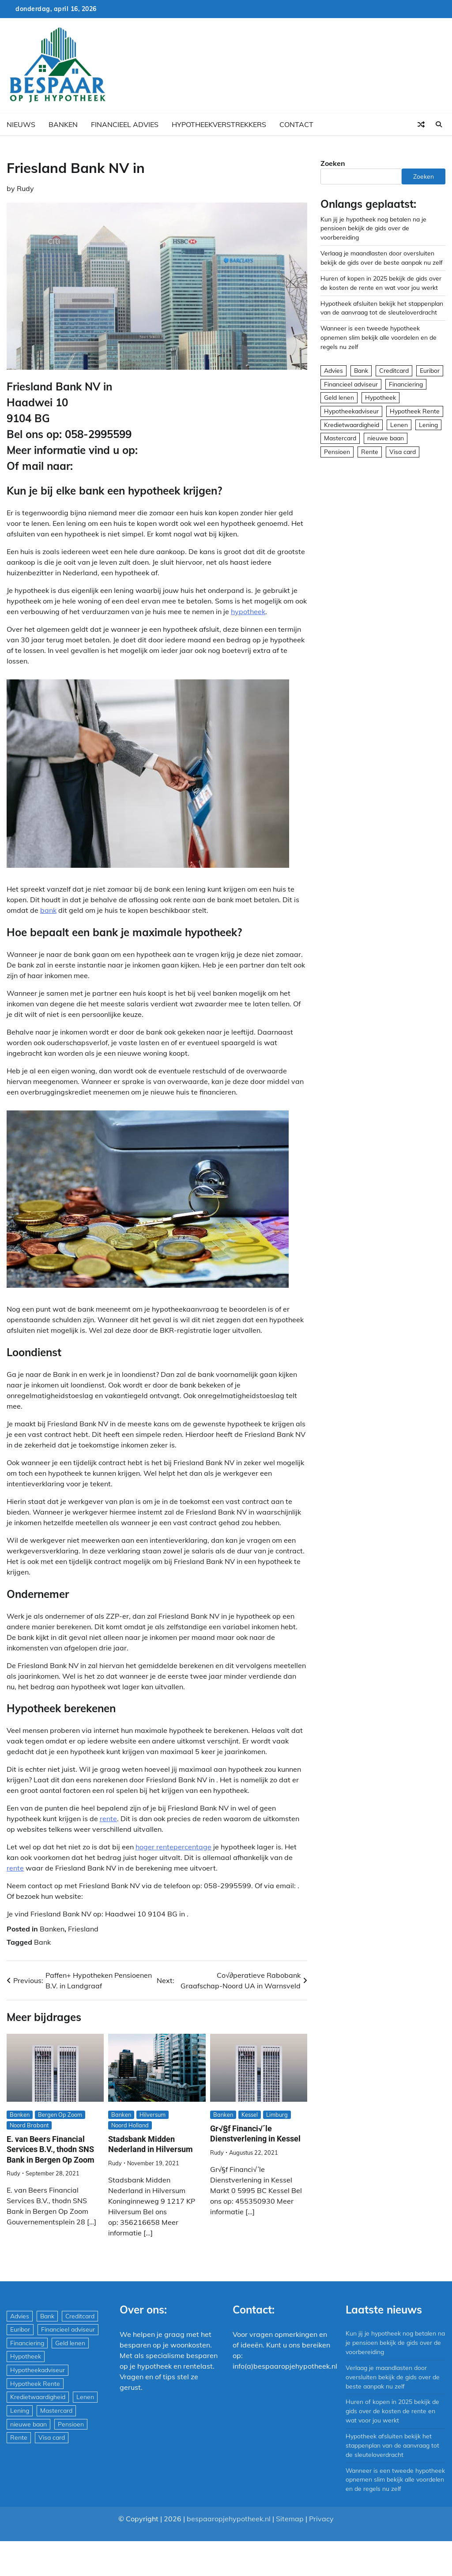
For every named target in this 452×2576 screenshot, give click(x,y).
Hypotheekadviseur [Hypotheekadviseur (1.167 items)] (351, 411)
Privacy (321, 2518)
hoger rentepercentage (173, 1846)
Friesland (83, 1928)
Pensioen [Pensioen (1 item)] (337, 451)
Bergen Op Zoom (60, 2114)
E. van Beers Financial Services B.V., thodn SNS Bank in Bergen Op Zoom (50, 2149)
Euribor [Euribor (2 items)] (430, 370)
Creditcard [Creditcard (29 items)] (394, 370)
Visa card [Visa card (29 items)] (402, 451)
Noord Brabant (29, 2125)
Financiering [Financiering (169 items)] (406, 384)
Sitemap (290, 2518)
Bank (42, 1942)
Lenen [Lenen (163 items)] (399, 424)
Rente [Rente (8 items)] (369, 451)
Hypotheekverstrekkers (219, 124)
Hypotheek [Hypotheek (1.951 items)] (380, 397)
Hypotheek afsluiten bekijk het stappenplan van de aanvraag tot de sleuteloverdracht (392, 2445)
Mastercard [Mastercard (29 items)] (340, 438)
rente (108, 1818)
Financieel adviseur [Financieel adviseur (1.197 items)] (351, 384)
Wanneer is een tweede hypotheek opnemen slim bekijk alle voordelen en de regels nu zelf (378, 337)
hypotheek (248, 611)
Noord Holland (130, 2125)
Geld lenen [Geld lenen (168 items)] (339, 397)
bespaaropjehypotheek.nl (229, 2518)
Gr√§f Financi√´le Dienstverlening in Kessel (255, 2133)
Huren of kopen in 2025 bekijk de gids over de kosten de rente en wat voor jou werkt (392, 2411)
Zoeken (332, 163)
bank (48, 910)
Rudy (25, 188)
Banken (63, 124)
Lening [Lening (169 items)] (428, 424)
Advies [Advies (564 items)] (333, 370)
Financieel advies (124, 124)
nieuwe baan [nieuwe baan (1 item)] (385, 438)
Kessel (249, 2114)
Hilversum (152, 2114)
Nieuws (21, 124)
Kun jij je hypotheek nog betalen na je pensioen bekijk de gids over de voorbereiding (373, 228)
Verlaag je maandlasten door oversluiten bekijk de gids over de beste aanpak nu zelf (393, 2377)
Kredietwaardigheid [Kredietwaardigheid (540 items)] (351, 424)
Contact (296, 124)
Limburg (277, 2114)
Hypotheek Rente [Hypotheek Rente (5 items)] (415, 411)
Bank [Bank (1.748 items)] (361, 370)
